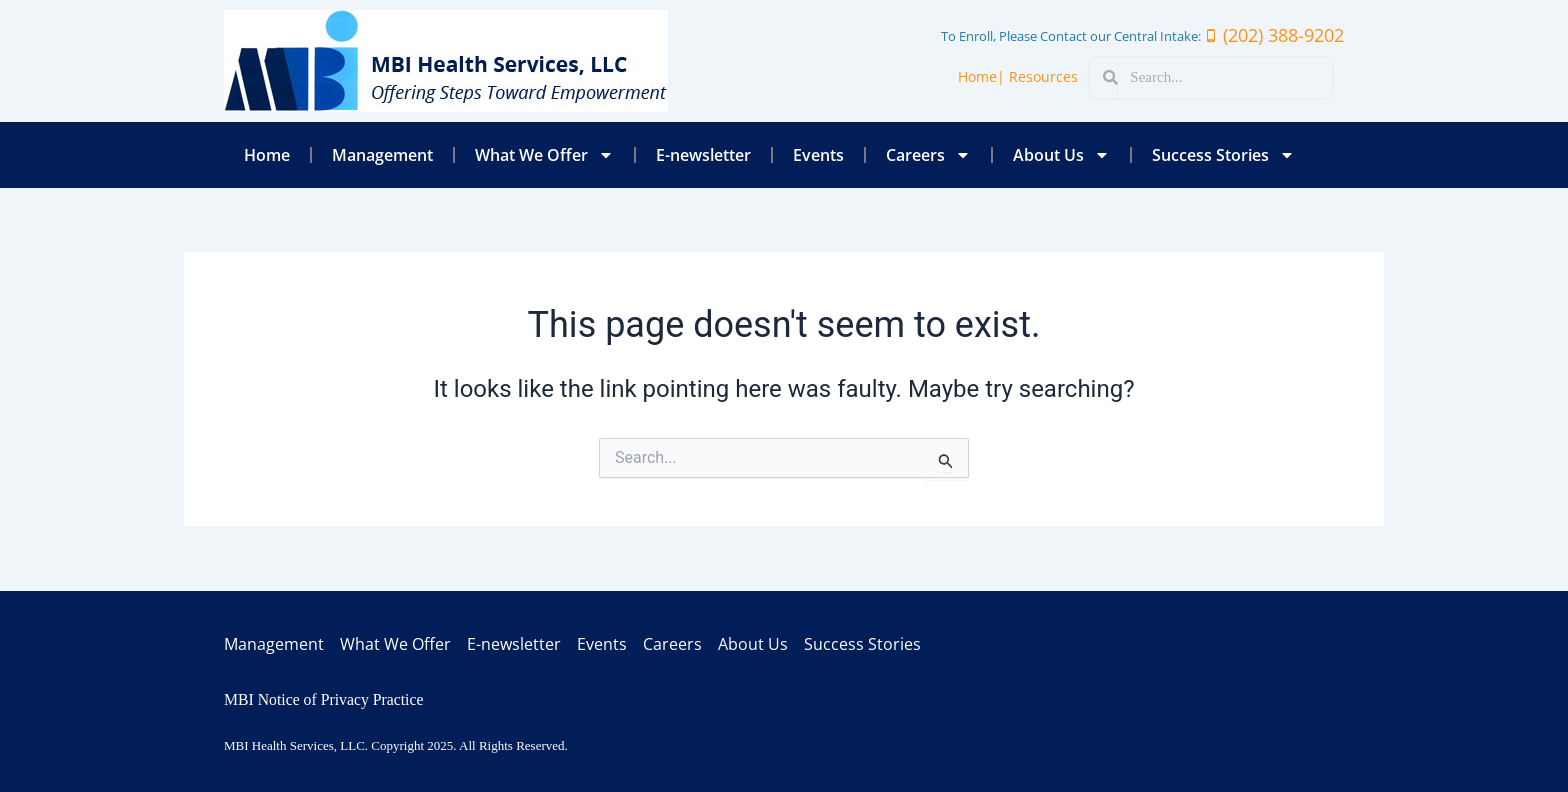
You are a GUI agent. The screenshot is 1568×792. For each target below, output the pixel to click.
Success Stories (1223, 155)
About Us (1061, 155)
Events (818, 155)
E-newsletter (703, 155)
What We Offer (544, 155)
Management (382, 155)
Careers (928, 155)
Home (267, 155)
